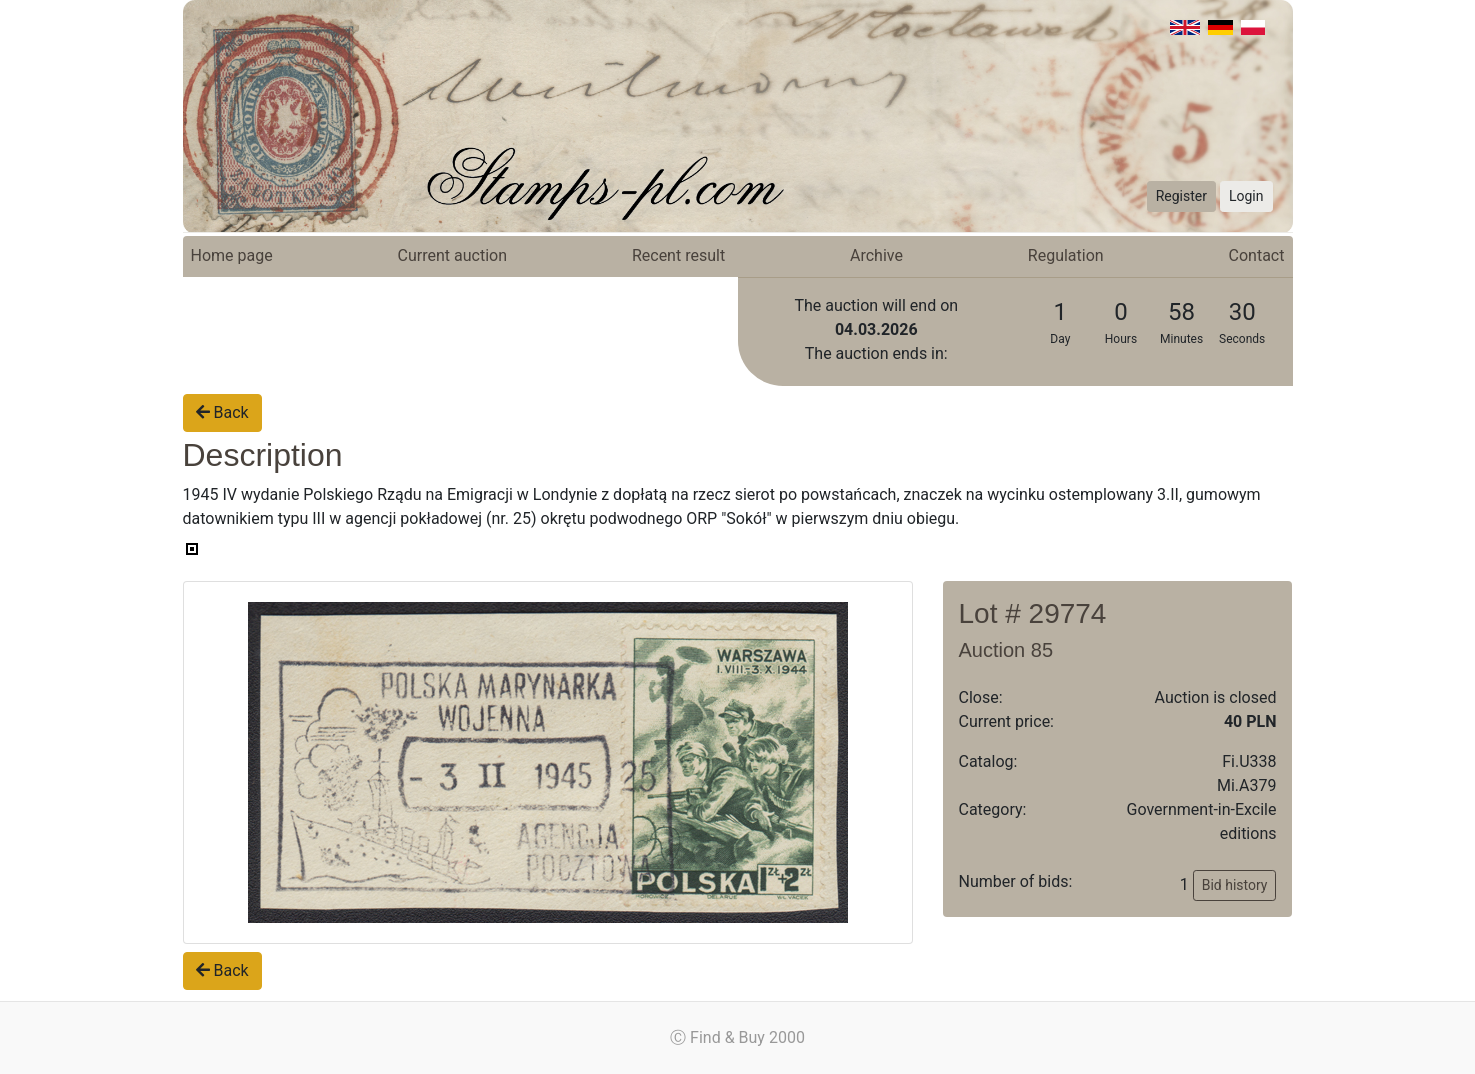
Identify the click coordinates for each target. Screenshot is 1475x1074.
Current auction (452, 255)
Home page (232, 255)
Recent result (678, 255)
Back (222, 412)
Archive (876, 255)
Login (1246, 196)
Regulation (1066, 255)
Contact (1257, 255)
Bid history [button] (1235, 885)
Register (1181, 196)
